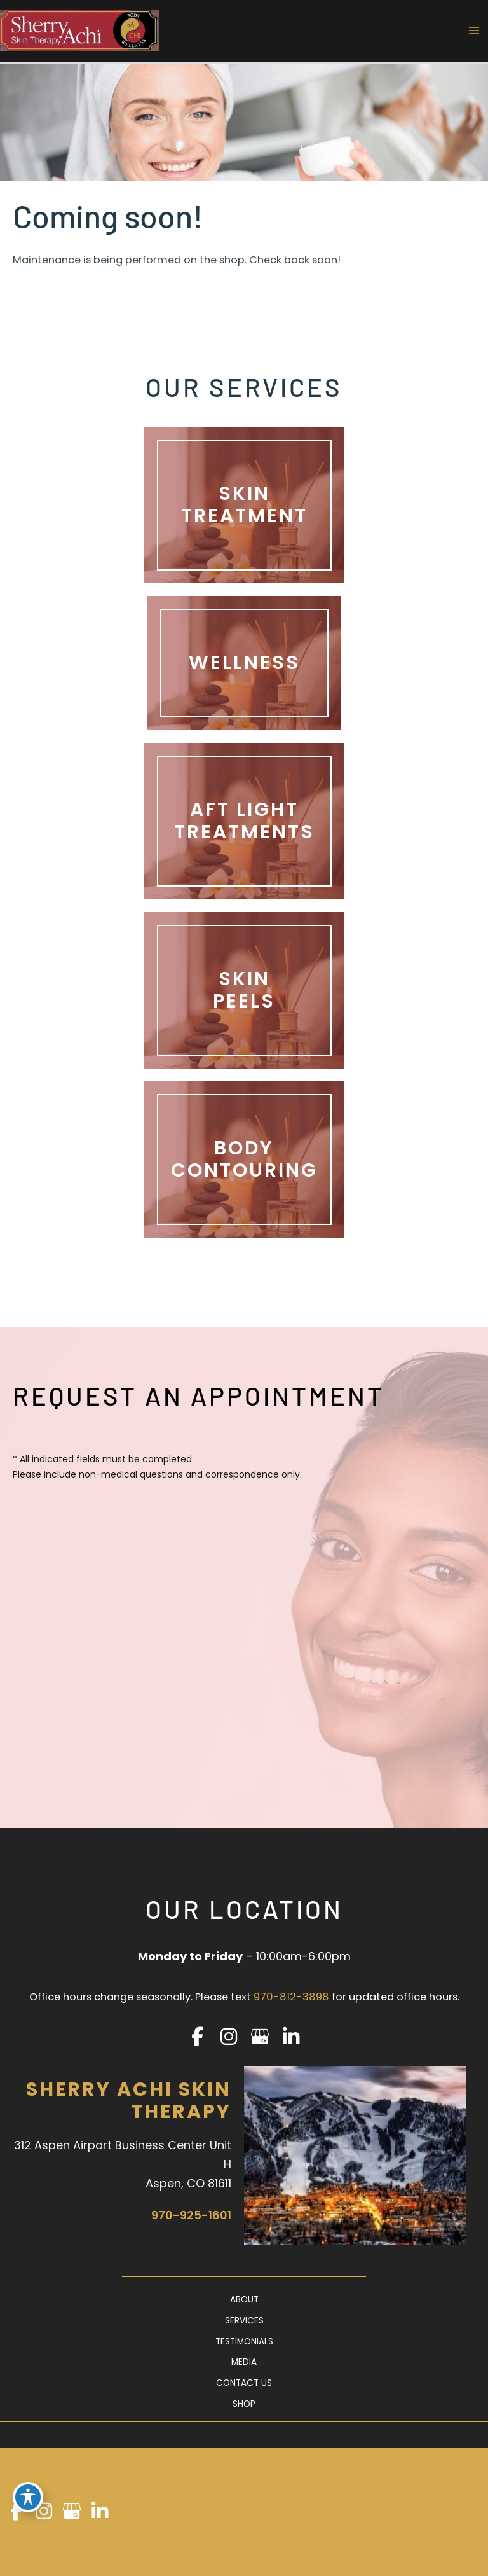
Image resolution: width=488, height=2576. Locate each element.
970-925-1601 (191, 2215)
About (244, 2300)
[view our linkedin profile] (290, 2036)
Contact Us (244, 2383)
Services (244, 2321)
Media (244, 2362)
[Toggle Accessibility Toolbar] (28, 2497)
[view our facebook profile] (197, 2036)
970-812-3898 (291, 1997)
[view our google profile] (259, 2036)
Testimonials (244, 2342)
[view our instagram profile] (228, 2036)
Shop (244, 2404)
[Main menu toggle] (473, 31)
